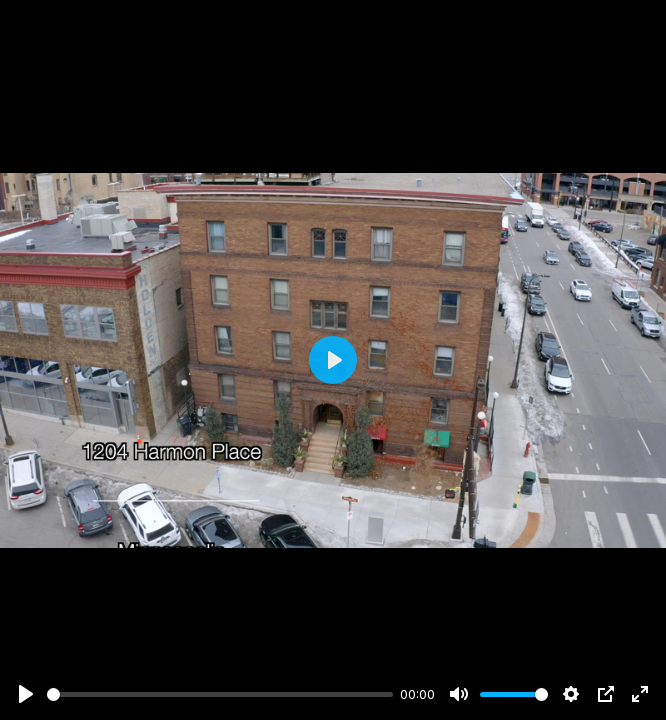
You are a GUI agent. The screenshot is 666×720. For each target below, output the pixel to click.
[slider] (220, 694)
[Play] (26, 694)
